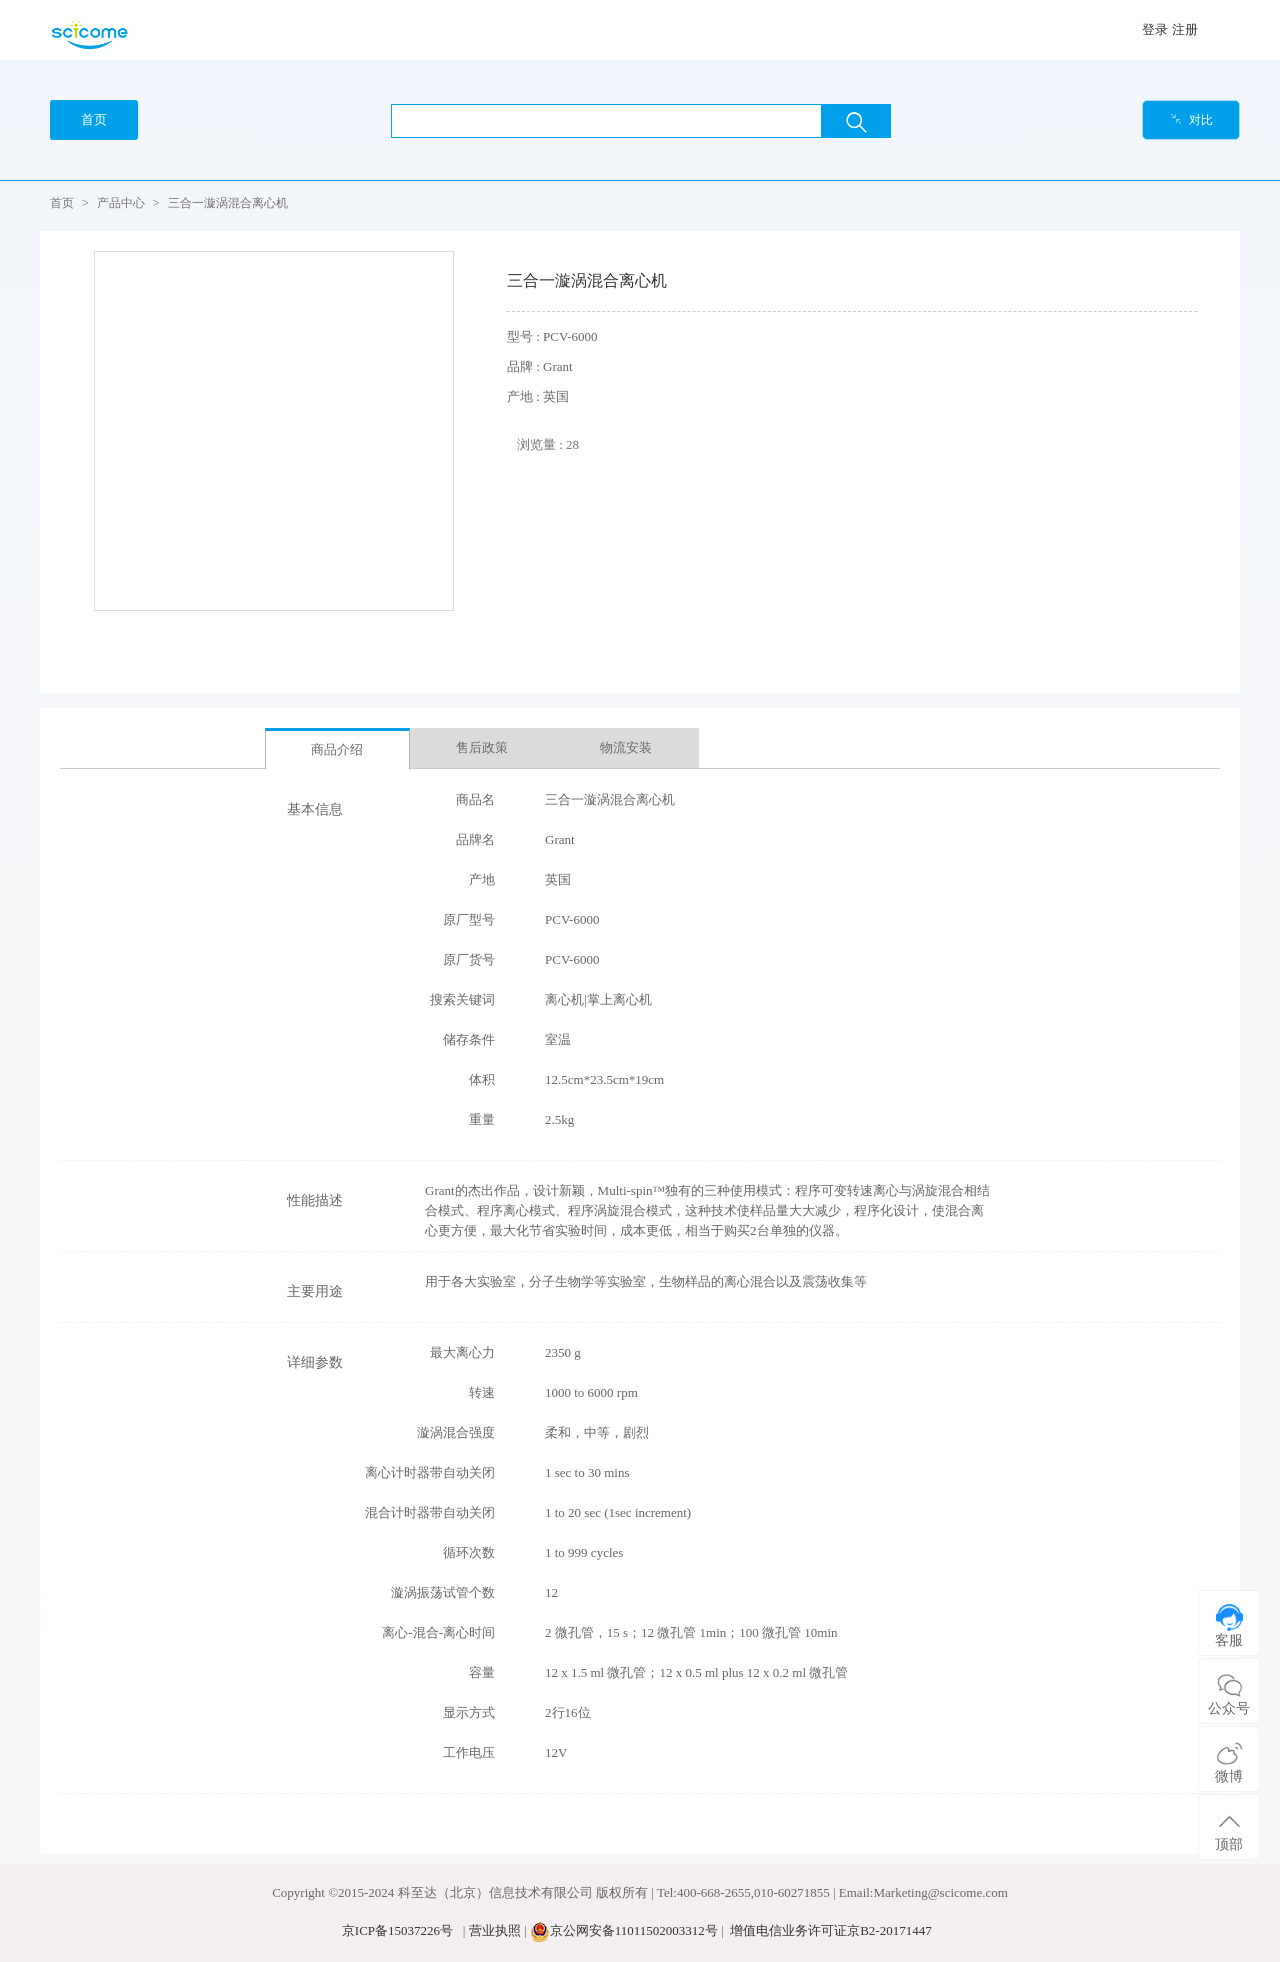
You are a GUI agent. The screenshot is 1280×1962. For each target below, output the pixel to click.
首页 (62, 203)
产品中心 (121, 203)
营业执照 (495, 1930)
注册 (1185, 29)
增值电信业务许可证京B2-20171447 (831, 1930)
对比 (1191, 120)
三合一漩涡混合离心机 (228, 203)
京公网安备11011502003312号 (634, 1930)
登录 (1155, 29)
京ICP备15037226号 (397, 1930)
